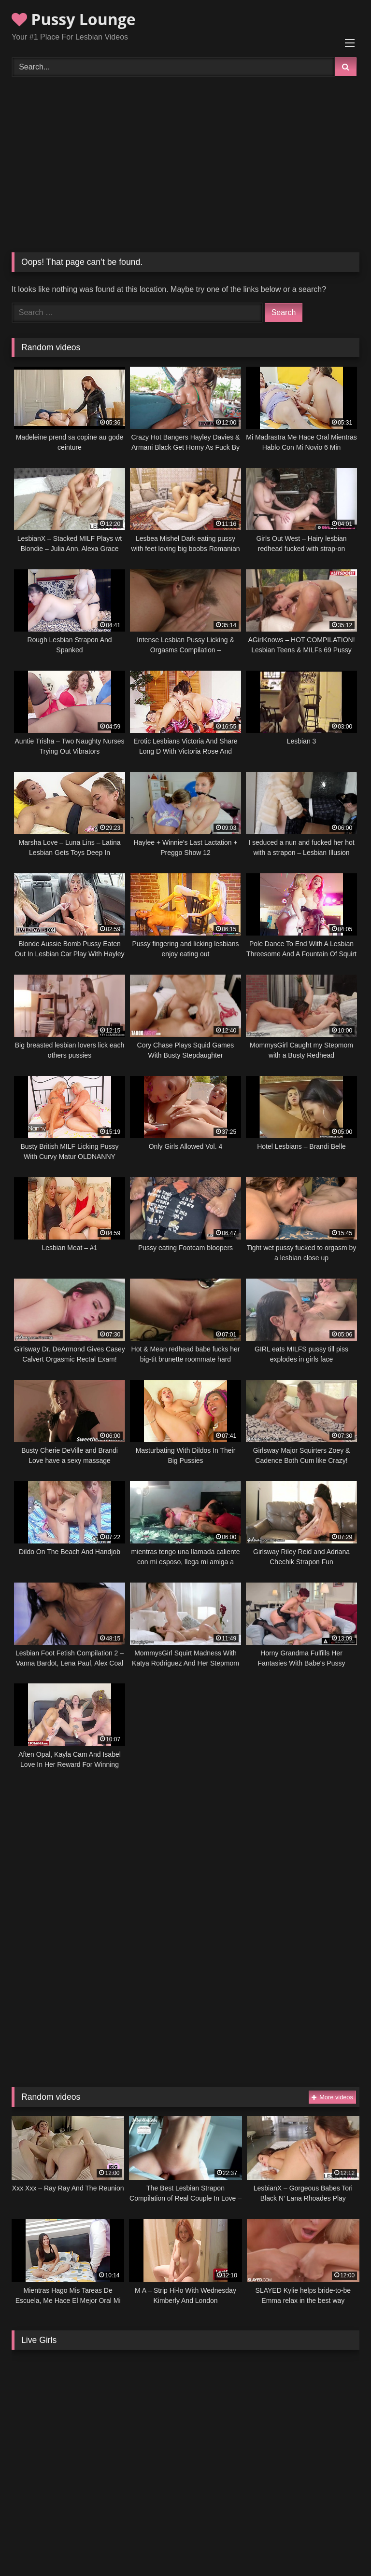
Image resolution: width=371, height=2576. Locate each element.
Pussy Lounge (74, 19)
